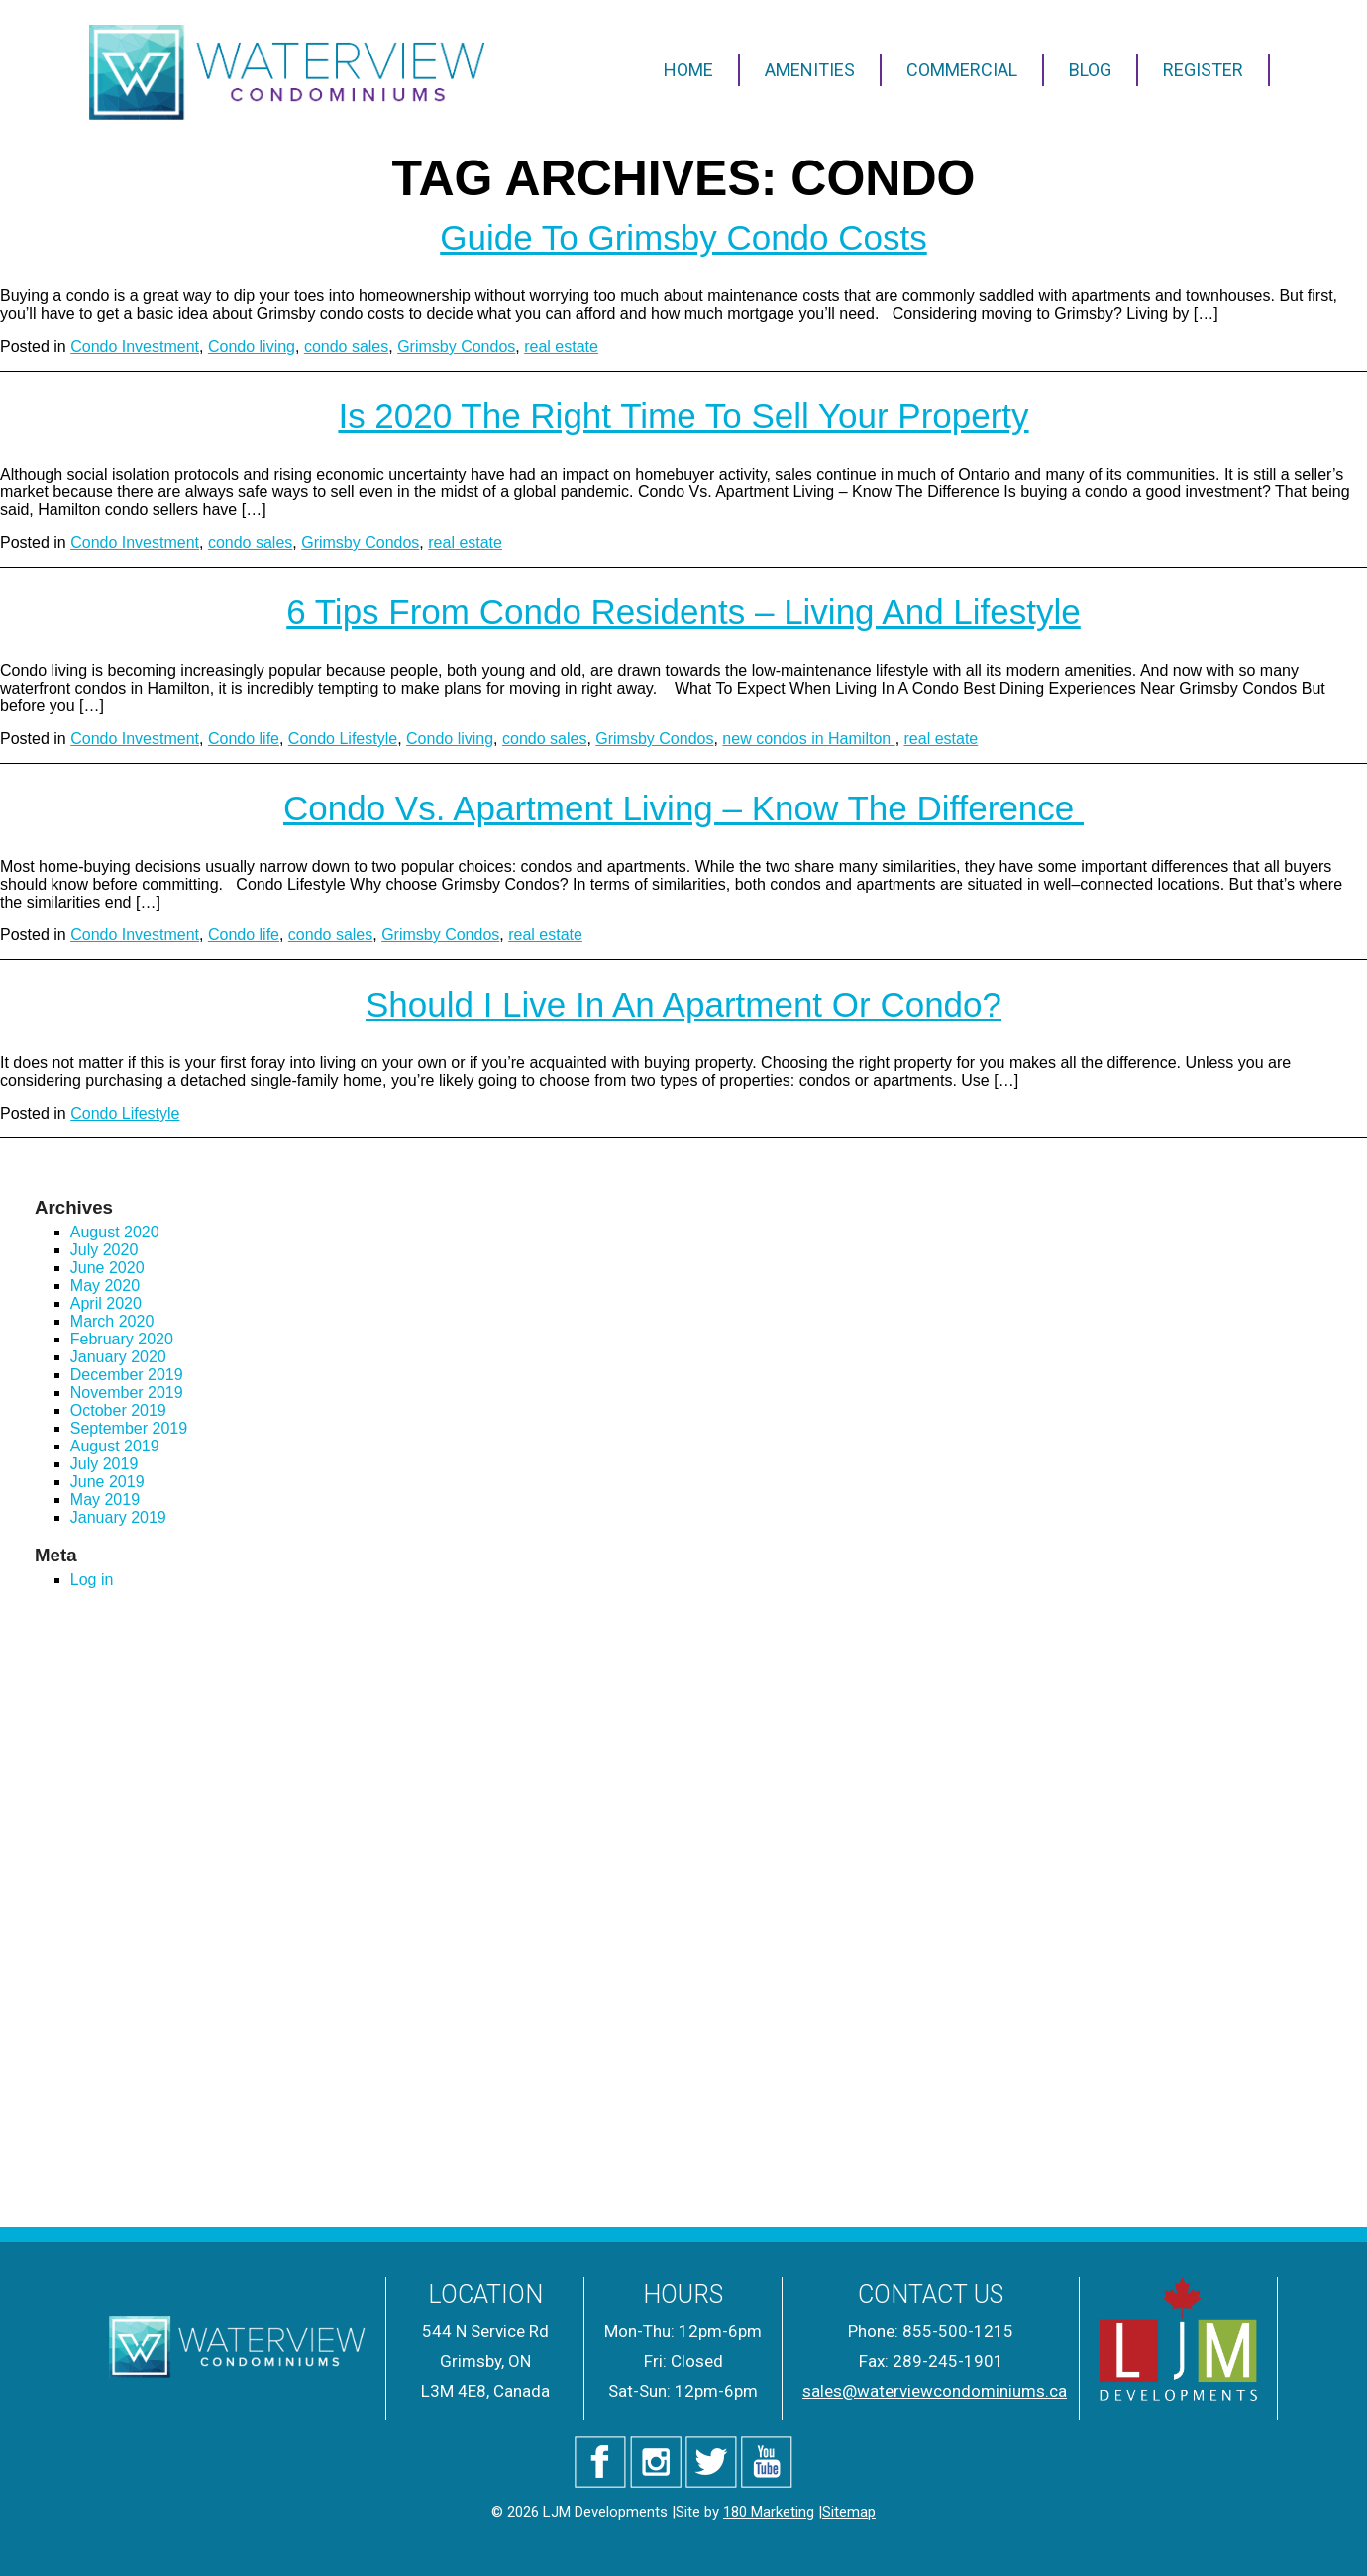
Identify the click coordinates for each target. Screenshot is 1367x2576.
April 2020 (106, 1303)
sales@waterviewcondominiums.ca (934, 2391)
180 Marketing (768, 2512)
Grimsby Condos (456, 346)
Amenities (810, 69)
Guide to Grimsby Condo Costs (683, 237)
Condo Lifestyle (342, 738)
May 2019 (105, 1499)
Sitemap (849, 2512)
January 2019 (118, 1517)
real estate (561, 346)
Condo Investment (134, 346)
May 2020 (105, 1285)
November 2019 (126, 1392)
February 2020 (121, 1339)
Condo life (243, 738)
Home (688, 69)
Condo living (251, 346)
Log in (92, 1579)
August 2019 (114, 1446)
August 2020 (114, 1232)
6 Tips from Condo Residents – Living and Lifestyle (683, 611)
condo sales (346, 346)
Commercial (961, 69)
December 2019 (126, 1374)
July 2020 (104, 1249)
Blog (1090, 69)
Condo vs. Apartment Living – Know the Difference (683, 808)
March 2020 (112, 1321)
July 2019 (104, 1463)
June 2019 (107, 1481)
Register (1203, 69)
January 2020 (118, 1356)
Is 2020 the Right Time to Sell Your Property (683, 415)
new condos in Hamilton (808, 738)
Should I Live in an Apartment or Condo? (683, 1004)
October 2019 (118, 1410)
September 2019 (128, 1428)
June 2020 (107, 1267)
